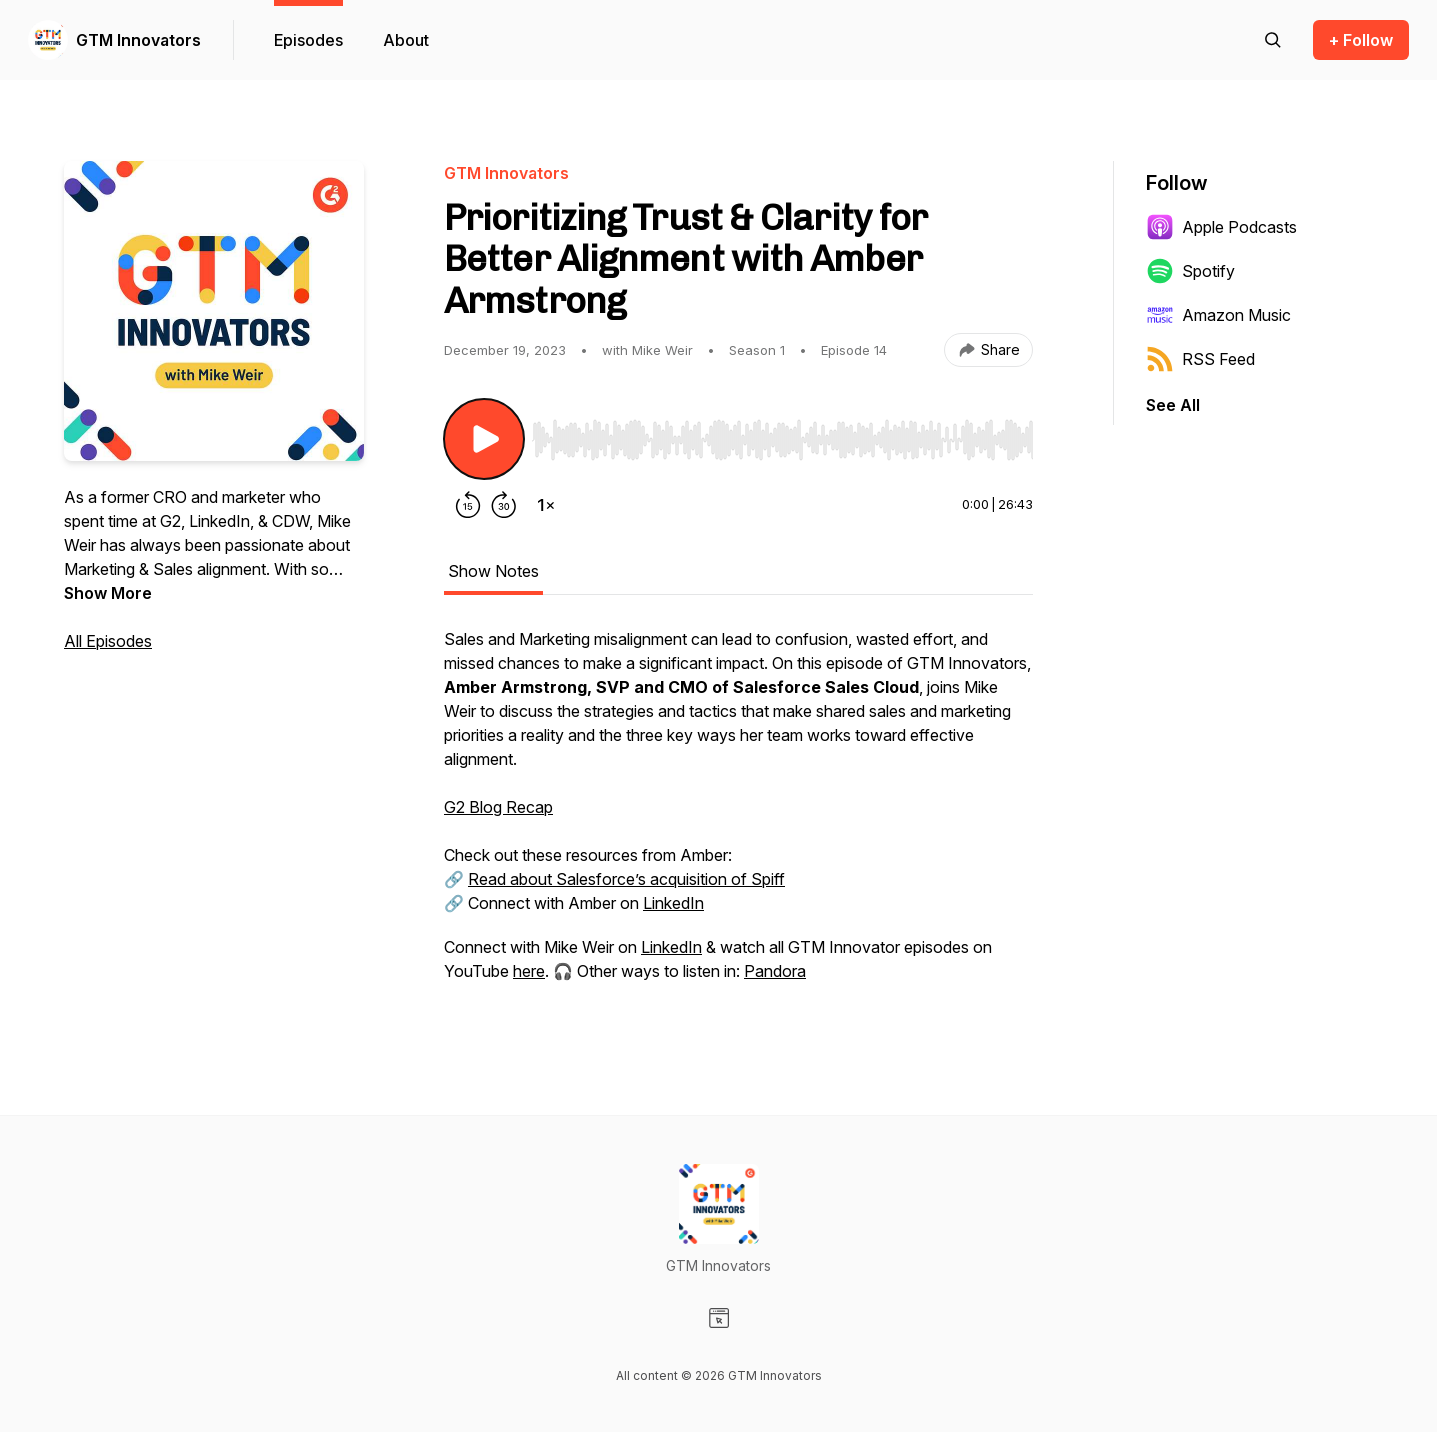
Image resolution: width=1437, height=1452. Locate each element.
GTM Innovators (138, 40)
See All (1173, 405)
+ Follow (1361, 40)
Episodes (308, 40)
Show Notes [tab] (493, 571)
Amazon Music (1218, 315)
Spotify (1190, 271)
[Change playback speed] (546, 505)
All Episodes (108, 641)
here (529, 971)
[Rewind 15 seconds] (468, 505)
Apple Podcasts (1221, 227)
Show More (108, 593)
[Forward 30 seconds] (504, 505)
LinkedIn (673, 903)
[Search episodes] (1273, 40)
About (406, 40)
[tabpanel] (738, 815)
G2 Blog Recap (498, 807)
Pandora (775, 971)
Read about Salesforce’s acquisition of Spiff (626, 879)
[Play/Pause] (484, 439)
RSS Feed (1200, 359)
